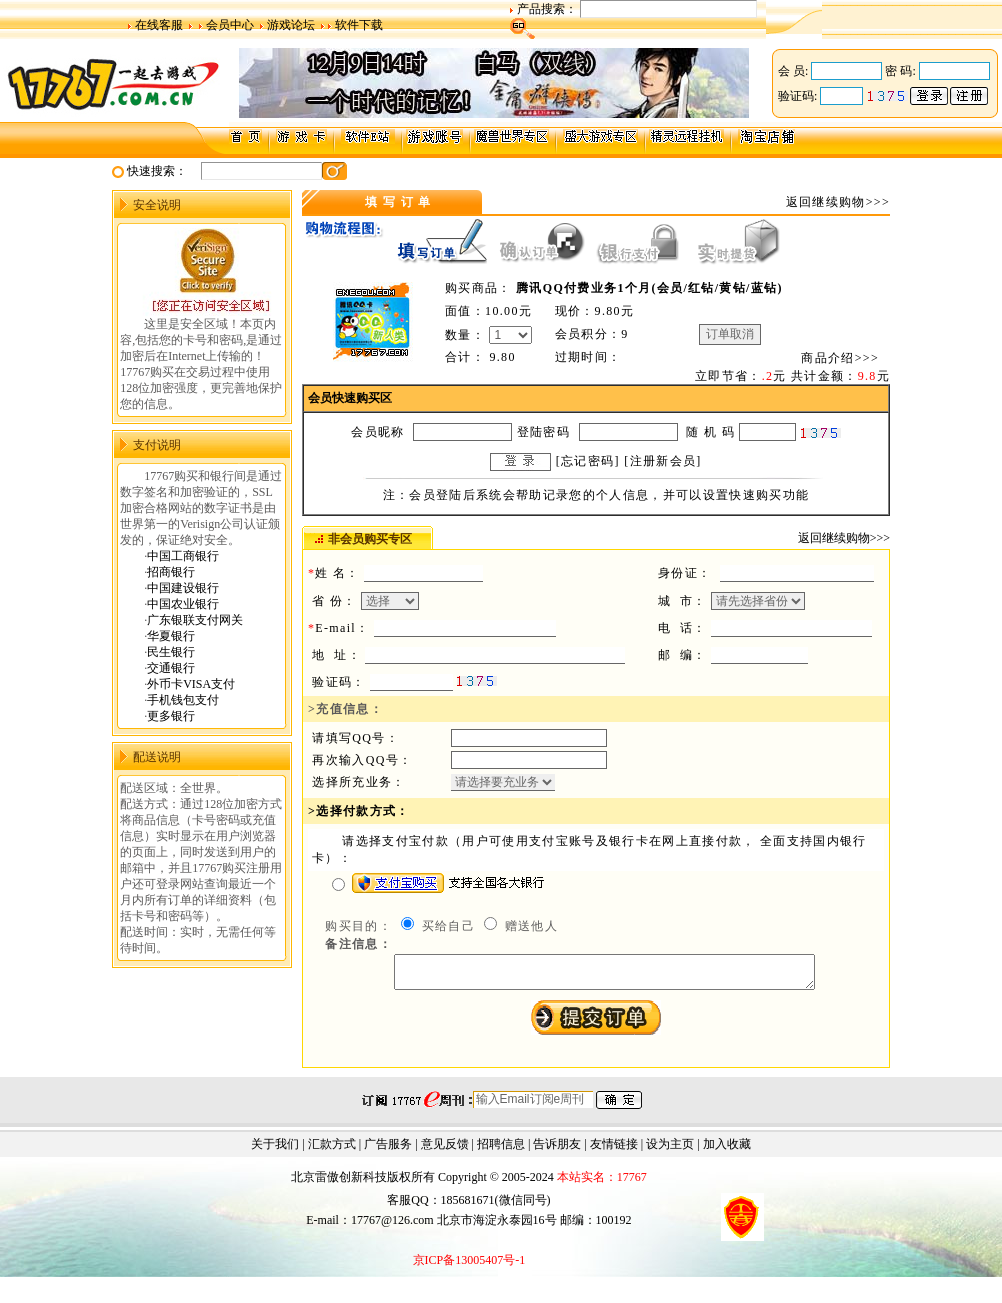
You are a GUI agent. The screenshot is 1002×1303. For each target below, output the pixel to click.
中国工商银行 (183, 556)
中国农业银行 (183, 604)
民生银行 (171, 652)
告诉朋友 (557, 1150)
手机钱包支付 (183, 700)
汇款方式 (332, 1150)
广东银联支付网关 (195, 620)
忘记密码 (587, 461)
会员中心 (230, 25)
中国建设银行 (183, 588)
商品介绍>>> (840, 358)
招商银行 (171, 572)
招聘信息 (501, 1150)
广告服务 (388, 1150)
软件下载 (359, 25)
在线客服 (159, 25)
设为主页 (670, 1150)
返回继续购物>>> (838, 202)
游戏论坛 (291, 25)
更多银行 (171, 716)
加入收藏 (727, 1150)
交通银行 (171, 668)
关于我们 (275, 1150)
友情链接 (614, 1150)
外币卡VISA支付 (191, 684)
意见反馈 (445, 1150)
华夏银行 (171, 636)
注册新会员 (663, 461)
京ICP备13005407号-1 (469, 1266)
